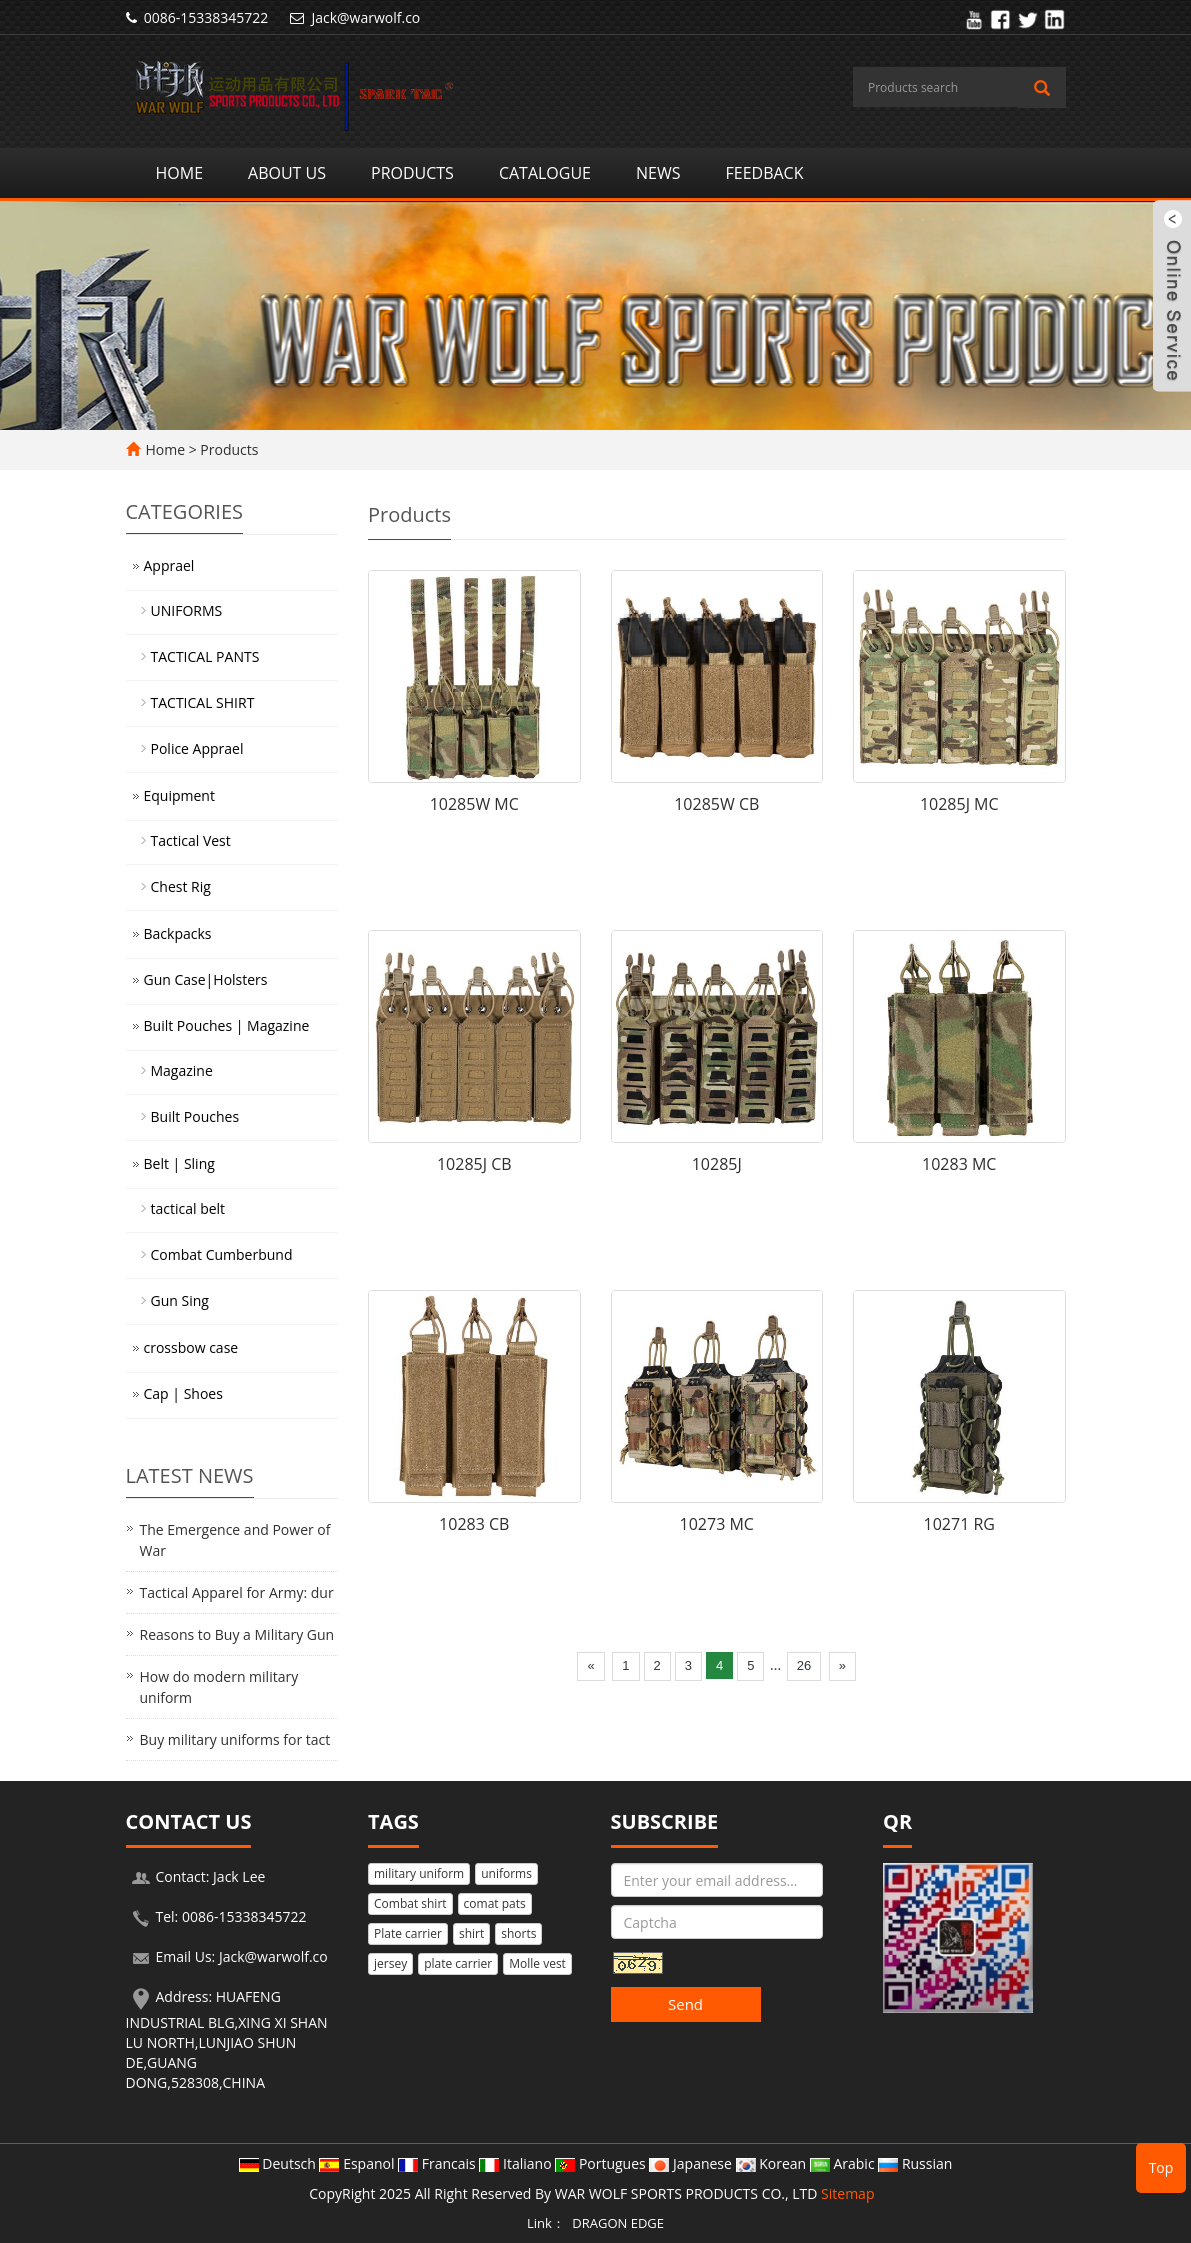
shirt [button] (471, 1933)
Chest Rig (181, 886)
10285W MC (474, 804)
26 (804, 1665)
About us (287, 173)
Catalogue (545, 173)
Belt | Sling (179, 1163)
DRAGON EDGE (618, 2223)
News (658, 173)
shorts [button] (518, 1933)
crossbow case (191, 1347)
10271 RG (959, 1524)
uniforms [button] (506, 1873)
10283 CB (474, 1524)
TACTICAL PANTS (205, 656)
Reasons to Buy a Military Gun (237, 1634)
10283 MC (959, 1164)
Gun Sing (180, 1300)
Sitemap (847, 2193)
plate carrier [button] (458, 1963)
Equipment (179, 795)
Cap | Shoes (183, 1393)
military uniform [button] (419, 1873)
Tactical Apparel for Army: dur (237, 1592)
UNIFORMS (187, 610)
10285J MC (959, 804)
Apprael (169, 565)
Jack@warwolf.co (365, 17)
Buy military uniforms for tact (235, 1739)
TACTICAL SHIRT (203, 702)
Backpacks (178, 933)
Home (180, 173)
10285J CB (474, 1164)
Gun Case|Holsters (206, 979)
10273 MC (717, 1524)
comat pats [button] (495, 1903)
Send (685, 2004)
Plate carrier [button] (408, 1933)
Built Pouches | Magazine (227, 1025)
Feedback (764, 173)
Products (412, 173)
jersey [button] (390, 1963)
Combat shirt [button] (410, 1903)
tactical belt (188, 1208)
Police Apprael (197, 748)
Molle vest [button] (537, 1963)
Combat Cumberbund (222, 1254)
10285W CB (716, 804)
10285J (717, 1164)
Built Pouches (195, 1116)
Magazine (182, 1070)
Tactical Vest (191, 840)
